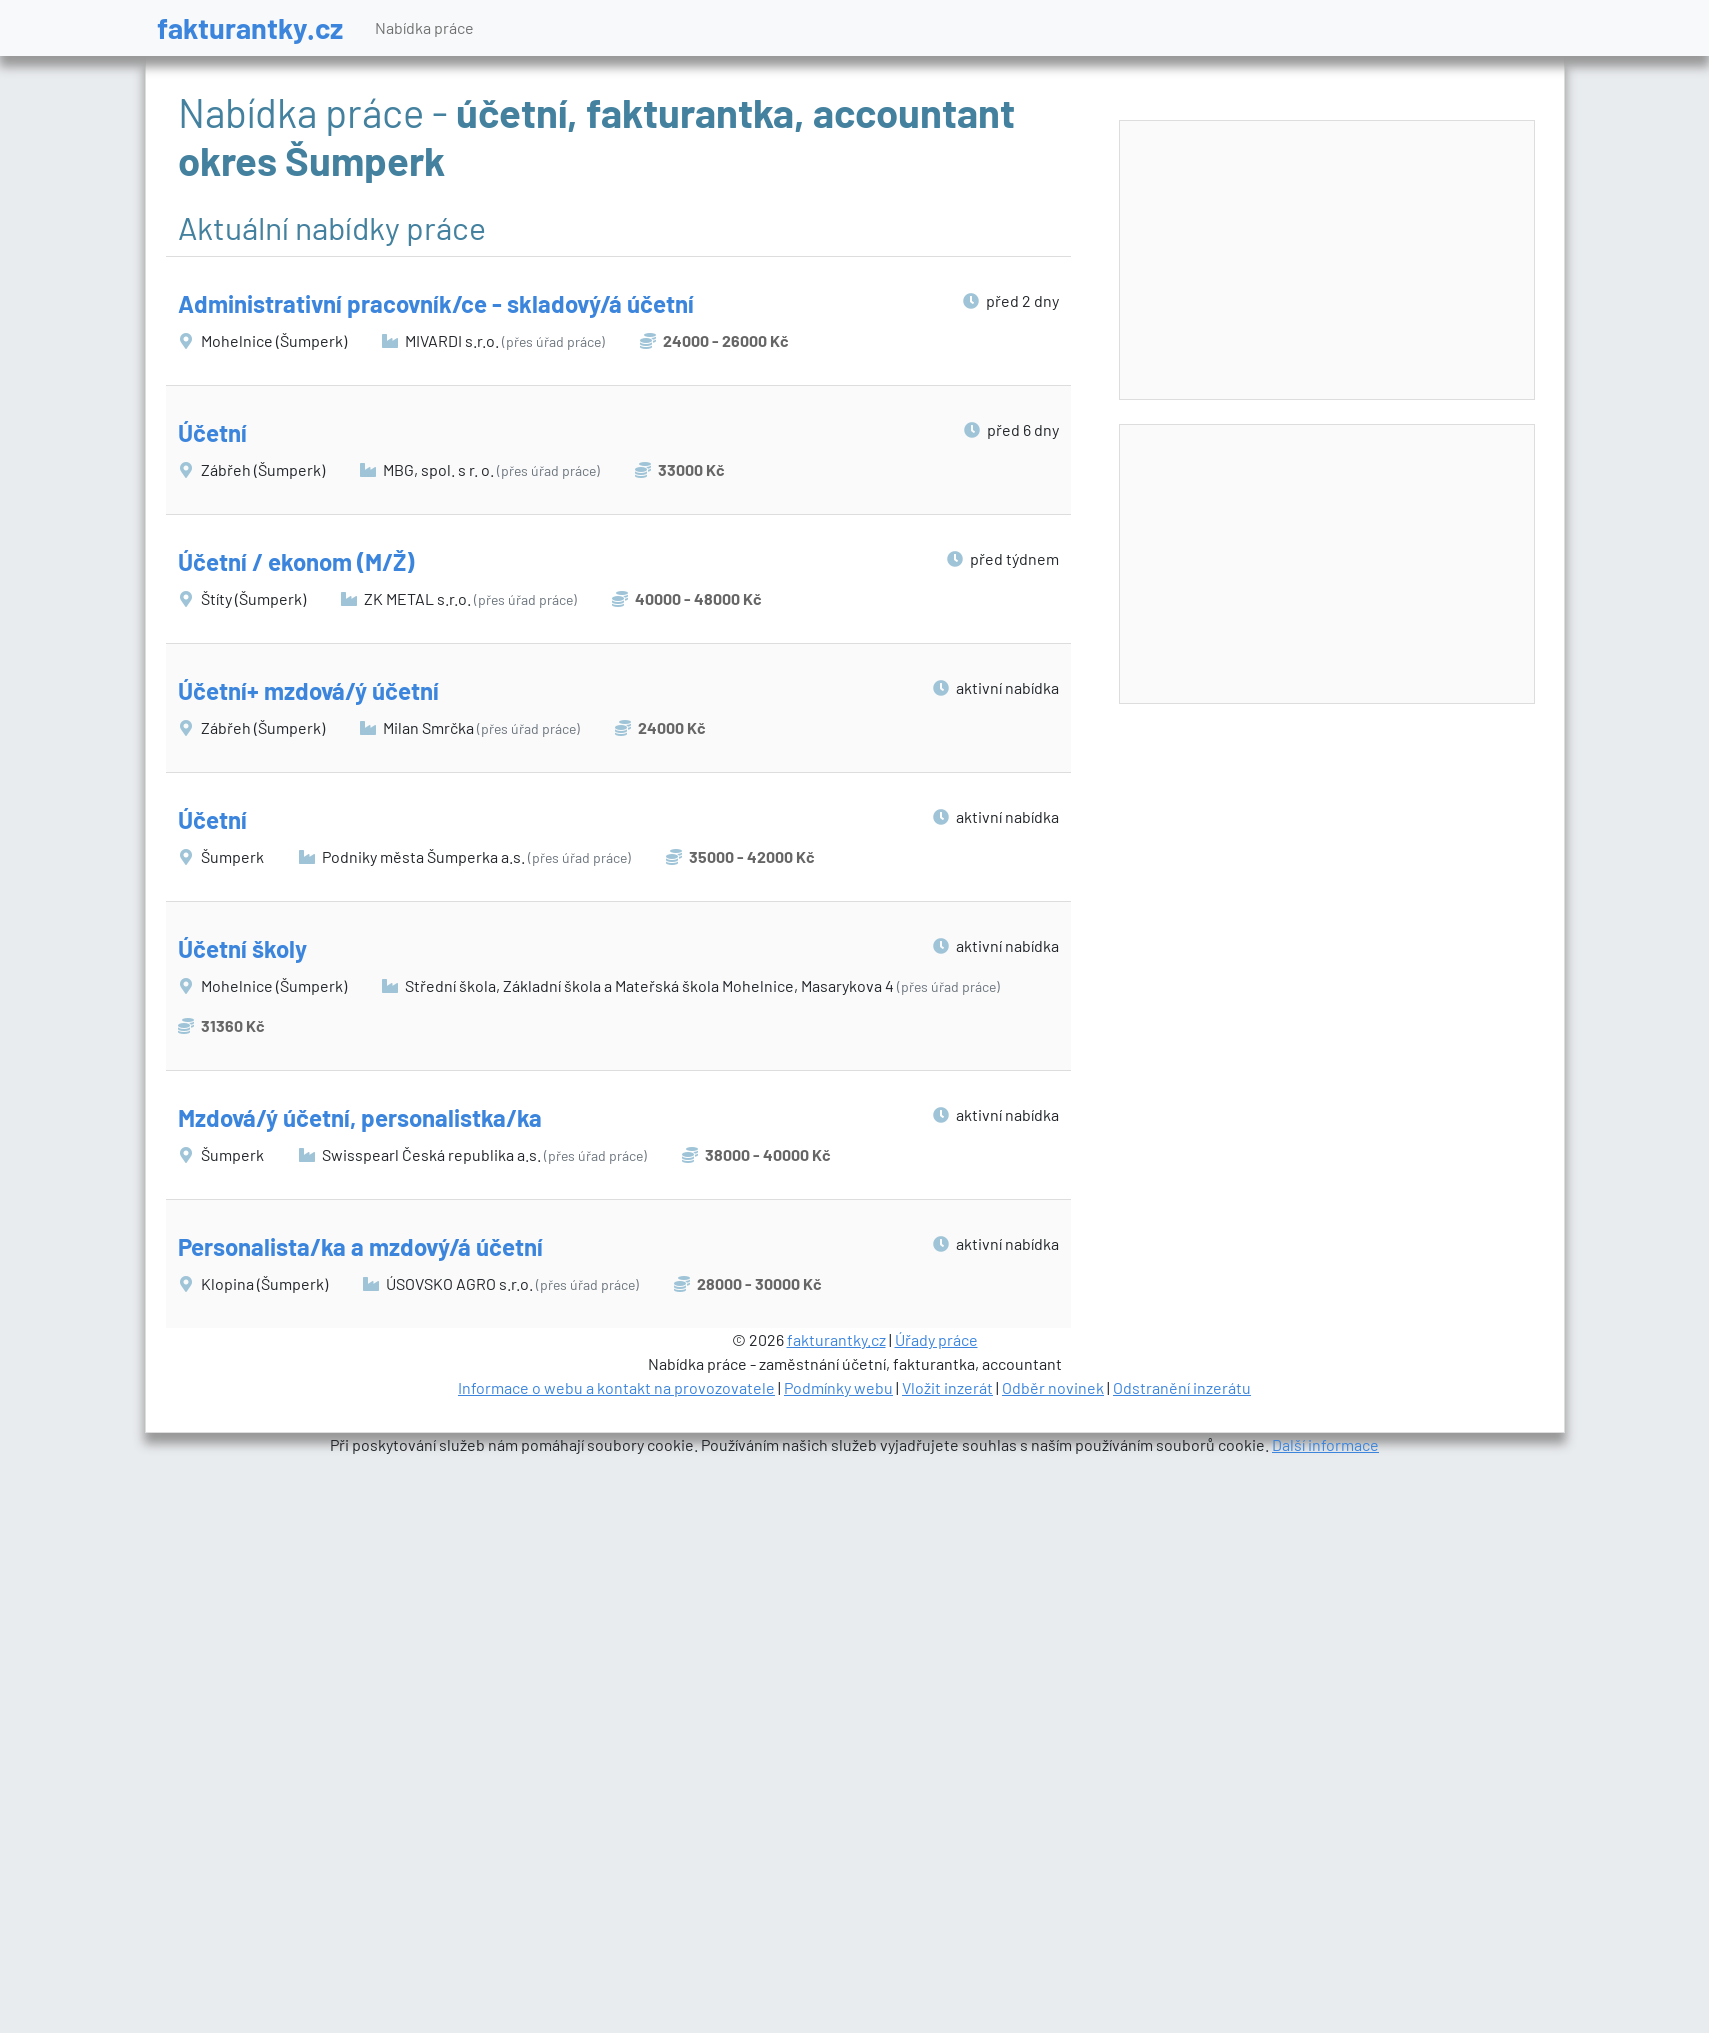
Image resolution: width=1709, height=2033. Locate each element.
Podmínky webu (838, 1387)
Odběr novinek (1053, 1387)
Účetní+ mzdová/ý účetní (308, 690)
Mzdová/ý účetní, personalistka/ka (360, 1117)
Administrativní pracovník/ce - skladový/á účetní (436, 303)
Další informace (1325, 1444)
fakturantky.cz (250, 27)
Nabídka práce (424, 27)
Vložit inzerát (947, 1387)
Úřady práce (936, 1339)
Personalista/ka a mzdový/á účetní (360, 1246)
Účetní (212, 432)
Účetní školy (242, 948)
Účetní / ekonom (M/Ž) (296, 561)
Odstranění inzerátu (1182, 1387)
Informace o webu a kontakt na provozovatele (616, 1387)
